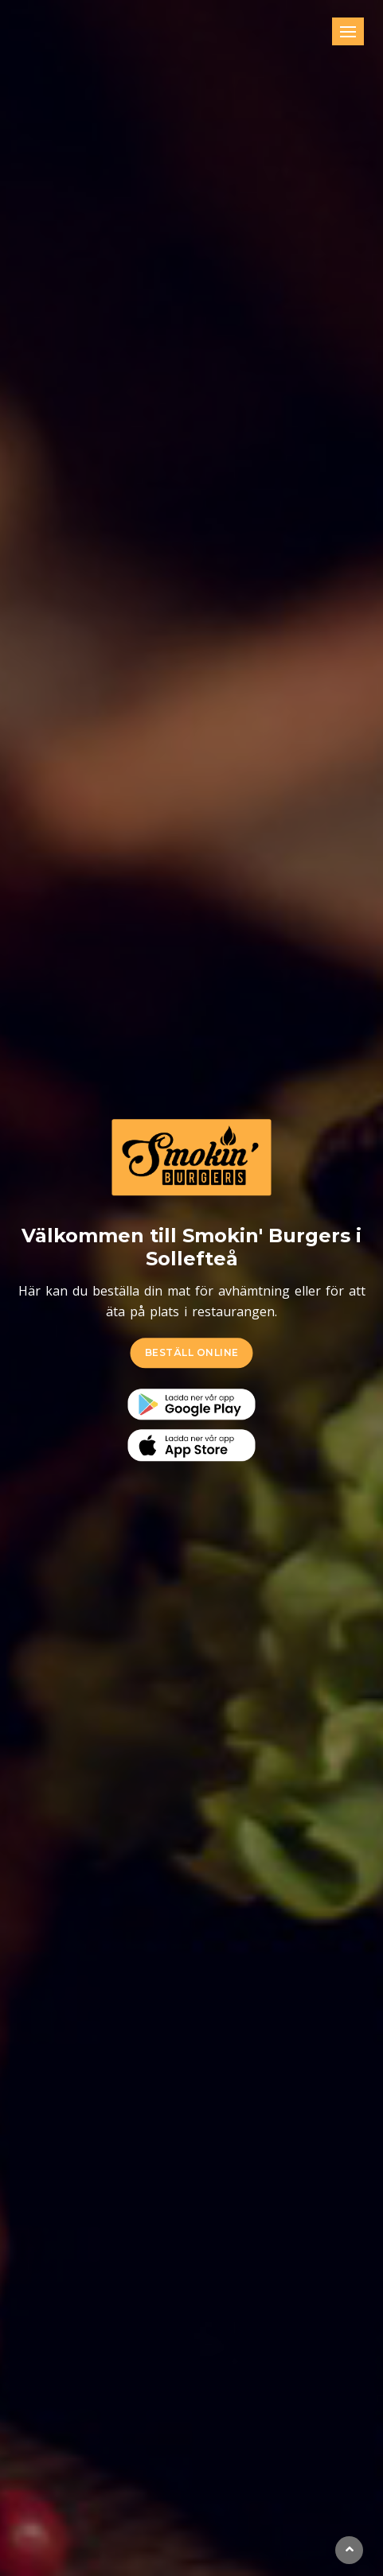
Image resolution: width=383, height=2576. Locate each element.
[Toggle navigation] (348, 31)
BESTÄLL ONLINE (192, 1352)
